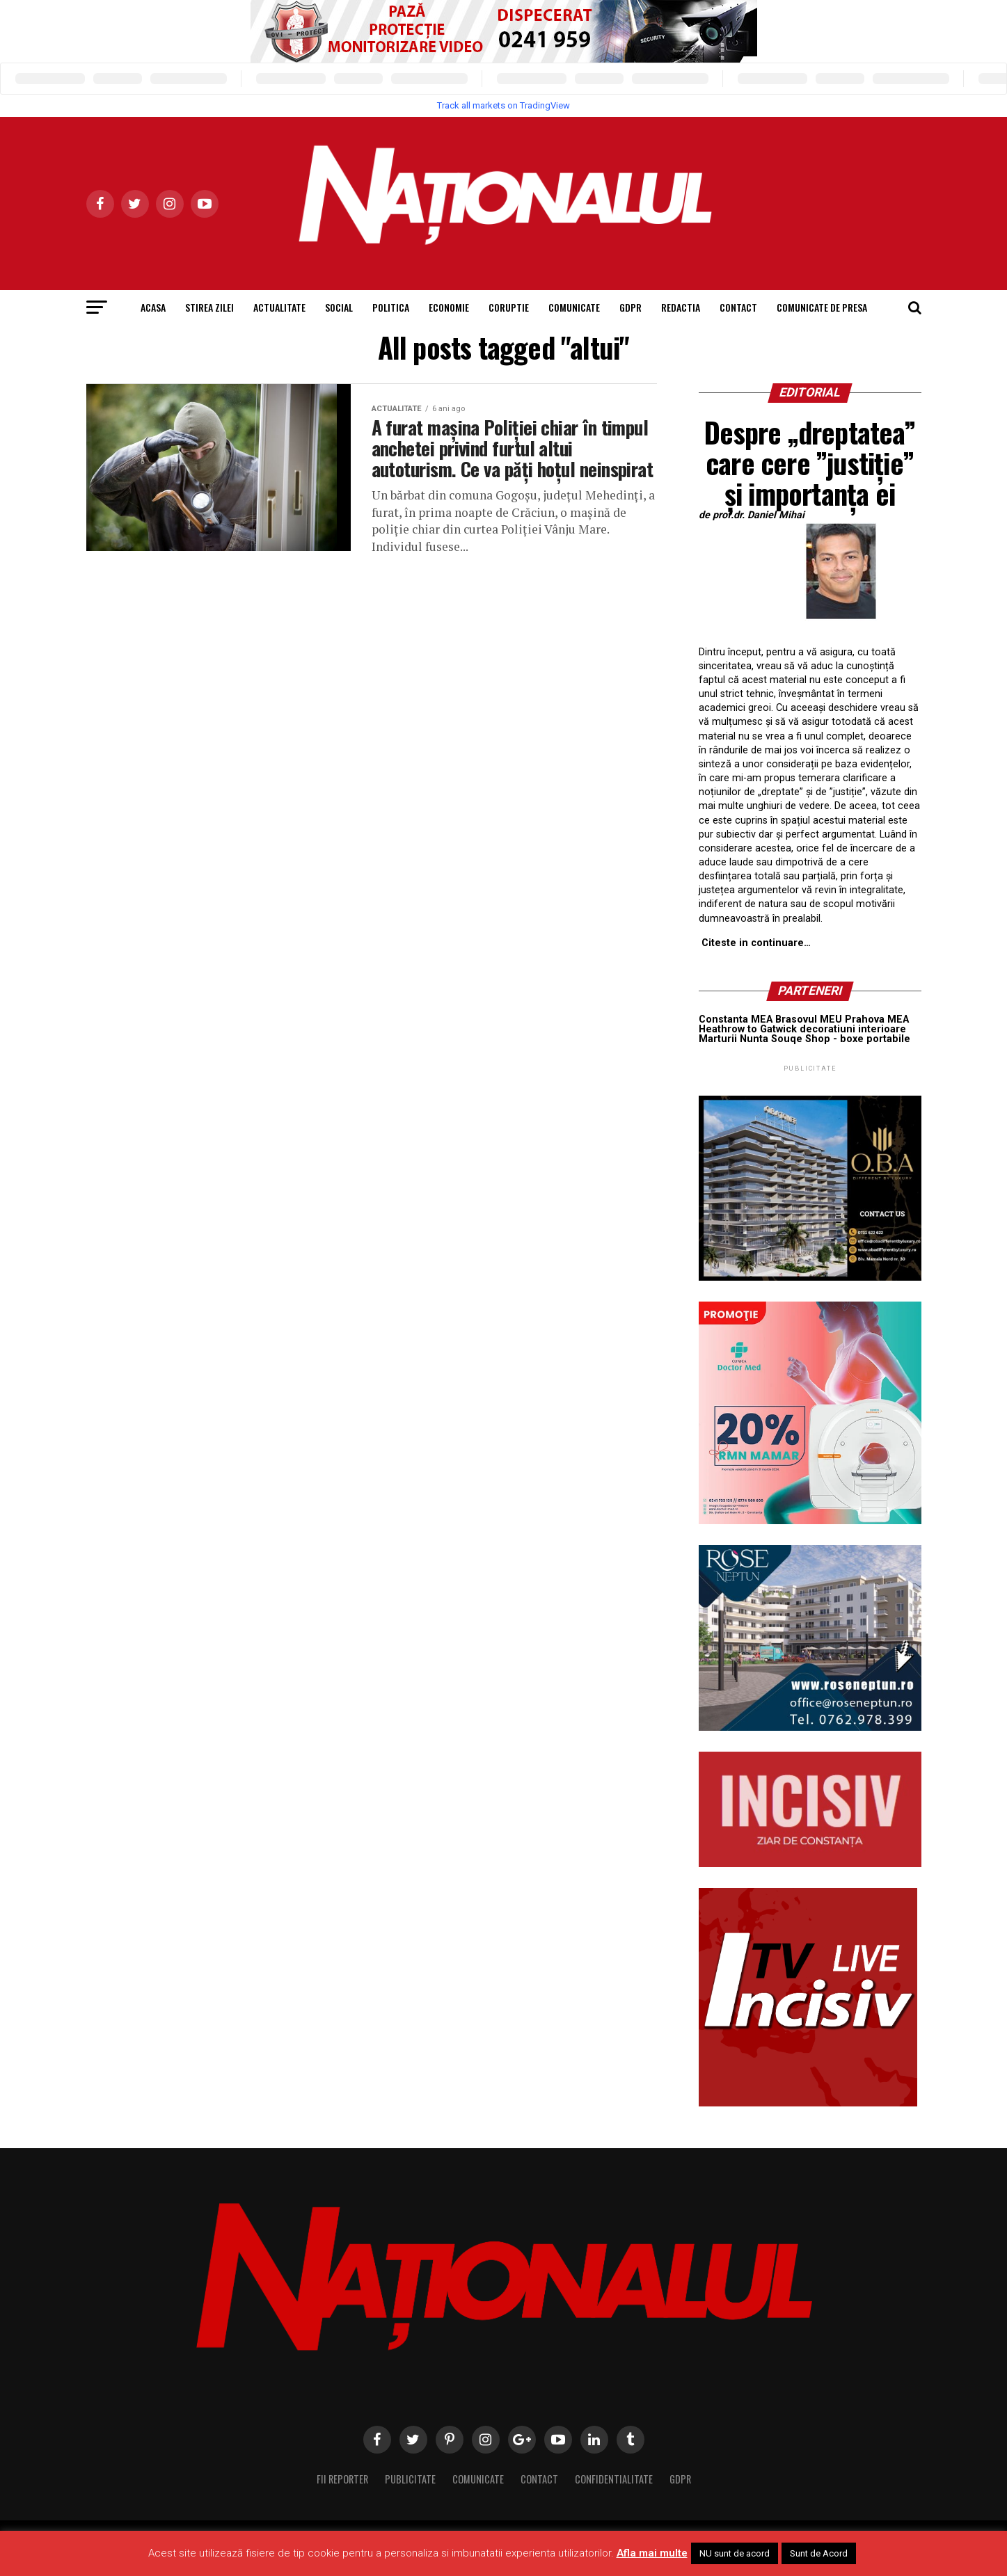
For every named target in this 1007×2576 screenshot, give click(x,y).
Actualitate (279, 307)
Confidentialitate (614, 2479)
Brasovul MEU (808, 1019)
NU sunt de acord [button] (734, 2553)
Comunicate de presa (822, 307)
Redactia (680, 307)
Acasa (153, 307)
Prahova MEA (877, 1019)
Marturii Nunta (733, 1039)
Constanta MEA (735, 1019)
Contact (738, 307)
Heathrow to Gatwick (748, 1029)
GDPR (630, 307)
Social (339, 307)
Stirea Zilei (209, 307)
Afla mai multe (652, 2553)
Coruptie (509, 307)
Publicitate (410, 2479)
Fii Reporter (342, 2479)
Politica (390, 307)
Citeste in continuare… (756, 943)
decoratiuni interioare (853, 1029)
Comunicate (574, 307)
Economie (449, 307)
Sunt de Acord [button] (819, 2553)
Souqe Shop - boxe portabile (840, 1039)
